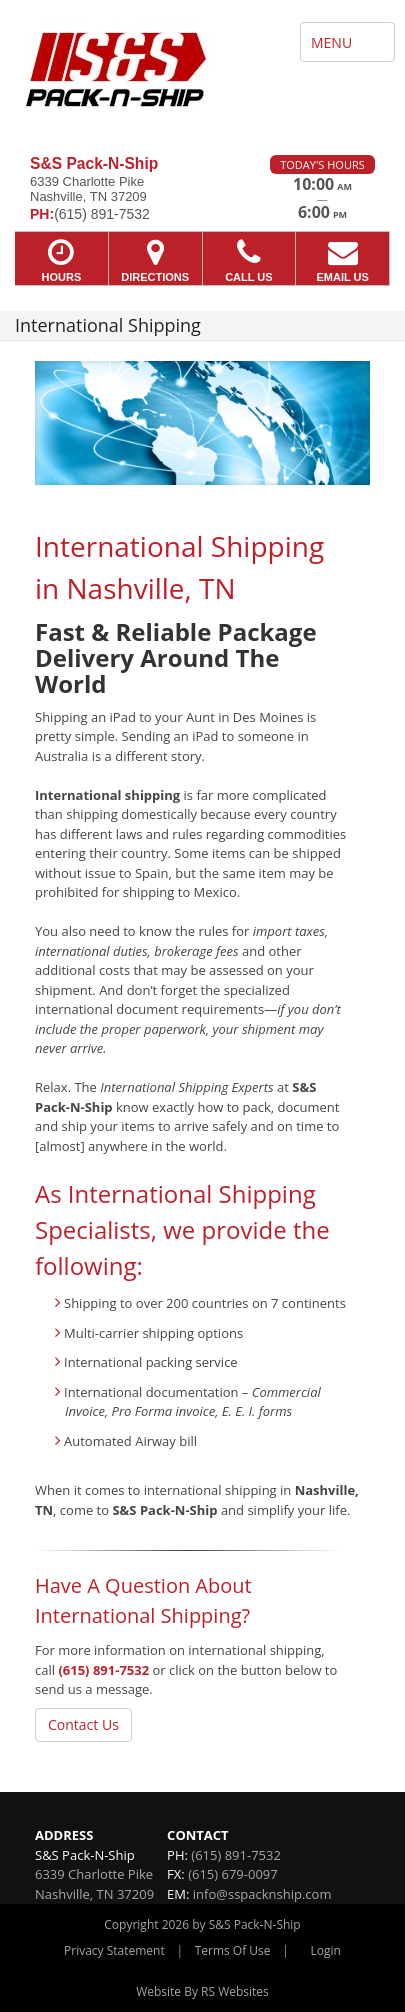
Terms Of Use (233, 1950)
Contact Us (83, 1724)
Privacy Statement (114, 1950)
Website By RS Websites (202, 1991)
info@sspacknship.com (262, 1894)
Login (326, 1950)
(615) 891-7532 (103, 1670)
